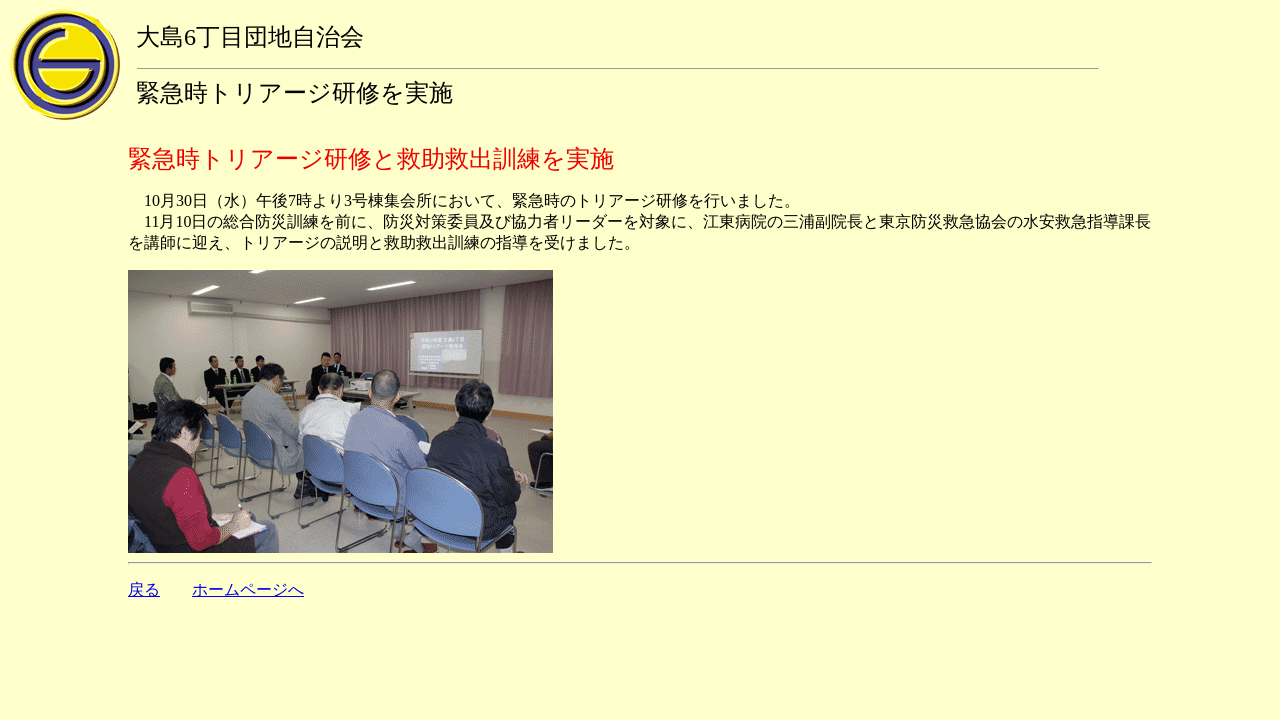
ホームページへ (248, 589)
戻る (144, 589)
